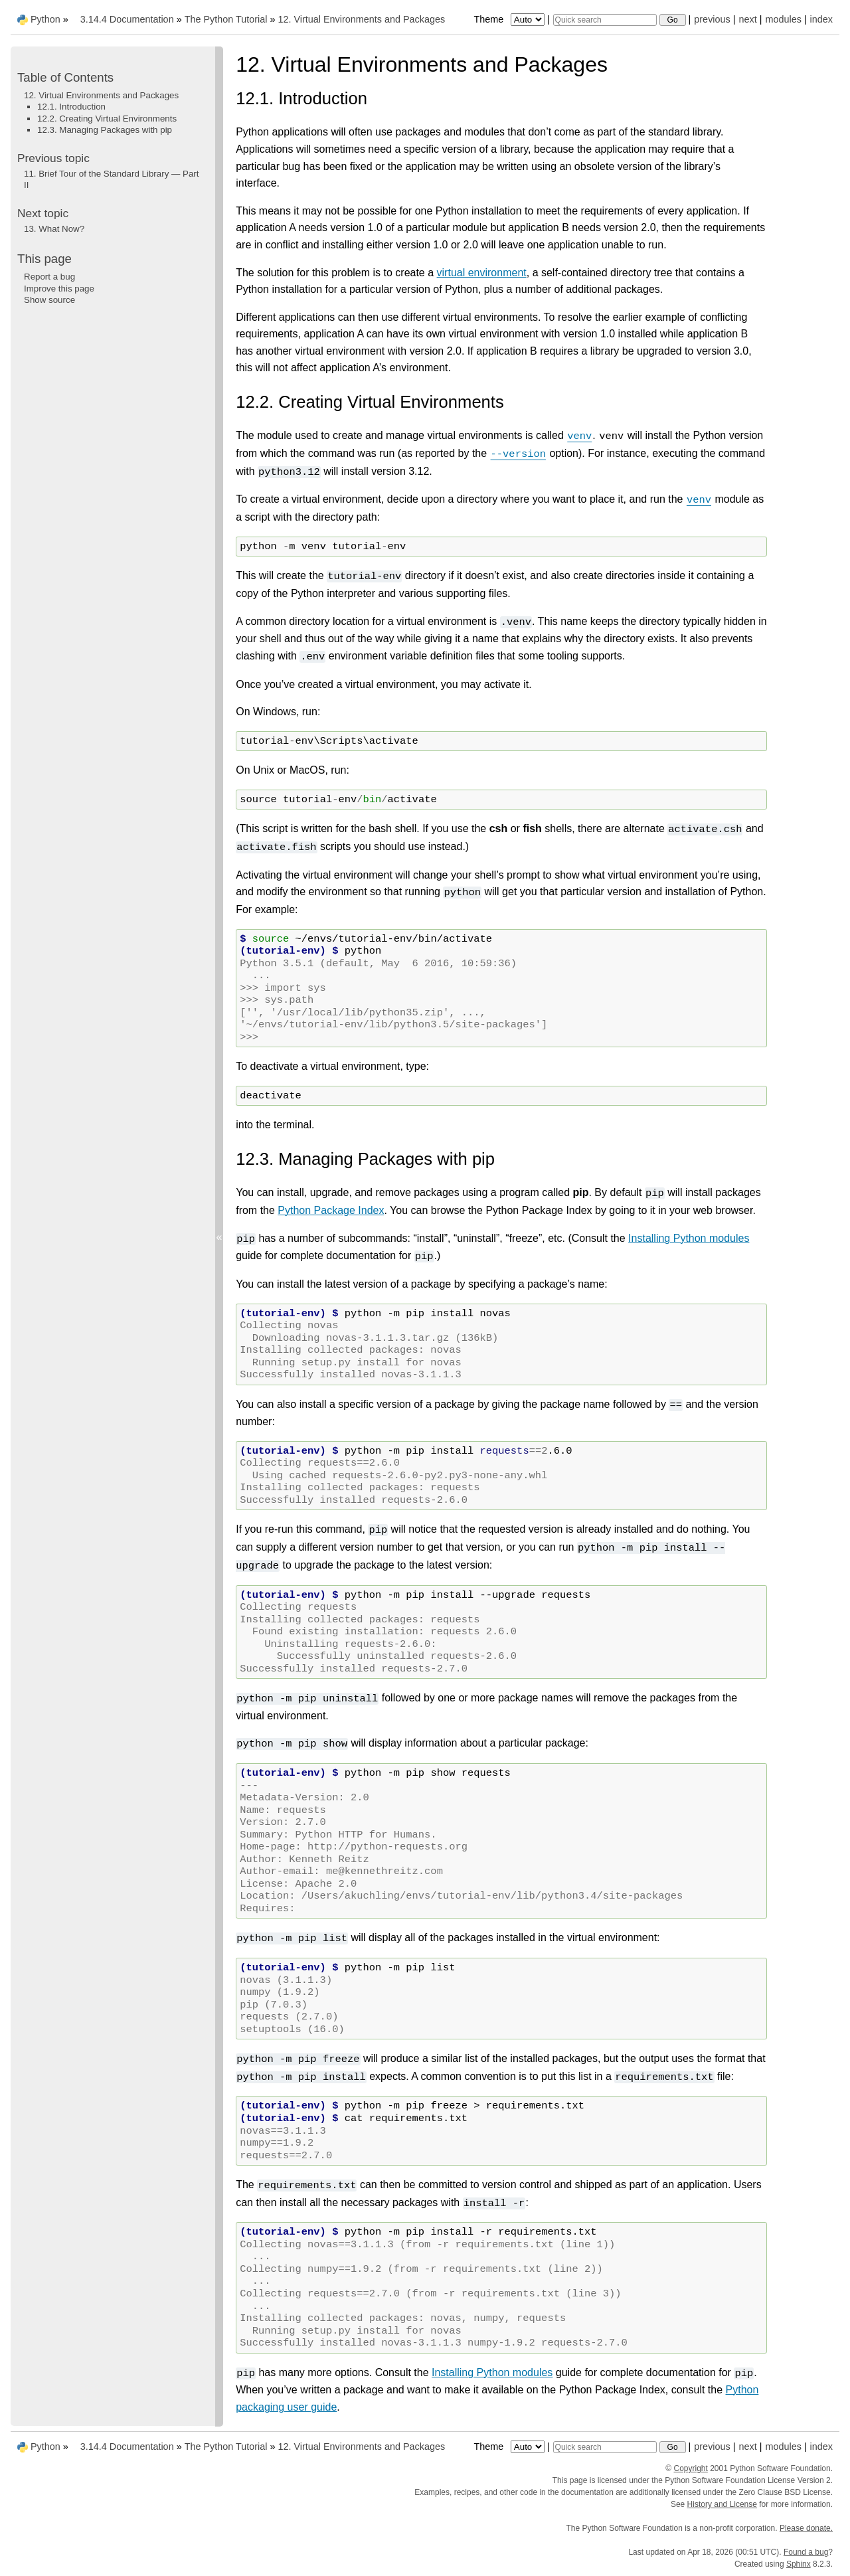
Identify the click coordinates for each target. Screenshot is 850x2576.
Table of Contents (65, 77)
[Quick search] (605, 20)
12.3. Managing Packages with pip (104, 130)
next (747, 19)
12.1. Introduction (71, 107)
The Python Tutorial (226, 19)
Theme (510, 19)
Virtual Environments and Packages (361, 19)
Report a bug (49, 277)
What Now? (54, 229)
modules (783, 19)
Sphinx (798, 2564)
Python (45, 19)
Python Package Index (331, 1210)
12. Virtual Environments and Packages (101, 95)
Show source (49, 300)
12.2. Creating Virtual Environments (107, 119)
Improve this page (59, 289)
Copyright (691, 2468)
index (821, 19)
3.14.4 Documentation (127, 19)
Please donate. (806, 2528)
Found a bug (806, 2552)
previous (712, 19)
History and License (722, 2504)
